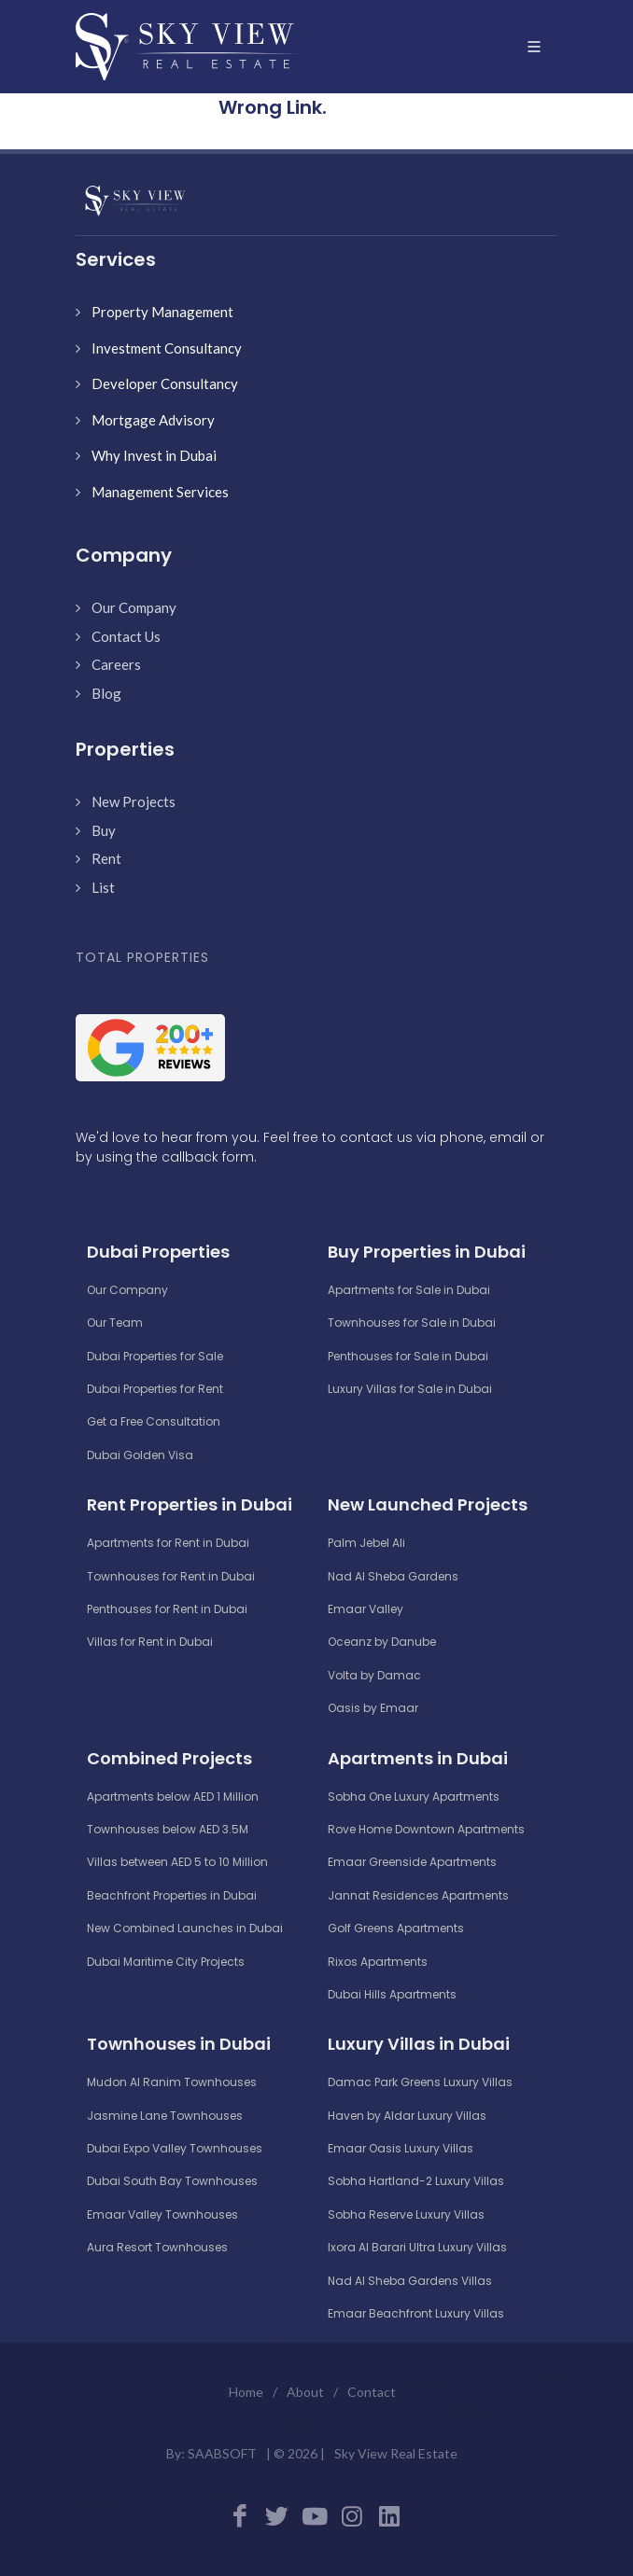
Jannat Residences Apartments (418, 1895)
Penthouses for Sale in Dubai (408, 1356)
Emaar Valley (365, 1609)
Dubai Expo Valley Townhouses (174, 2148)
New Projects (133, 801)
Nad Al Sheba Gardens (393, 1576)
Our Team (115, 1322)
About (305, 2392)
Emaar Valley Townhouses (162, 2214)
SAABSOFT (222, 2453)
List (103, 887)
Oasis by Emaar (373, 1708)
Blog (106, 693)
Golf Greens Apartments (396, 1928)
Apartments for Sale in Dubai (409, 1290)
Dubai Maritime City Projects (166, 1962)
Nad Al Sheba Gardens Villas (410, 2281)
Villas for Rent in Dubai (150, 1642)
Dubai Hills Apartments (392, 1994)
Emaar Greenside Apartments (412, 1862)
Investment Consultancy (166, 348)
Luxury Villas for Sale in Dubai (410, 1389)
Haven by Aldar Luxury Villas (407, 2115)
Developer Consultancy (164, 383)
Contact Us (126, 636)
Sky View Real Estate (395, 2453)
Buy (103, 830)
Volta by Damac (374, 1675)
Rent (106, 858)
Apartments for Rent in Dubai (168, 1543)
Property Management (162, 311)
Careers (116, 664)
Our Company (133, 607)
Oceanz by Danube (382, 1642)
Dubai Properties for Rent (155, 1389)
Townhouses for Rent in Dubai (171, 1576)
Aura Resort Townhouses (157, 2247)
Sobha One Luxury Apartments (413, 1796)
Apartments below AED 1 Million (173, 1796)
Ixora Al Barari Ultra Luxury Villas (417, 2247)
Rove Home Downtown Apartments (426, 1829)
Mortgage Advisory (153, 419)
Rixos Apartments (378, 1962)
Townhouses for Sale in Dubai (412, 1322)
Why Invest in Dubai (154, 455)
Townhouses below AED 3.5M (167, 1829)
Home (246, 2392)
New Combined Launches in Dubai (185, 1928)
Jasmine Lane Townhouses (165, 2115)
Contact (371, 2392)
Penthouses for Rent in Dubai (167, 1609)
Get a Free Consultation (153, 1421)
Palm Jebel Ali (366, 1543)
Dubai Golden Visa (140, 1455)
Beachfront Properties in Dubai (172, 1895)
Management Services (160, 491)
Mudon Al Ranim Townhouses (172, 2082)
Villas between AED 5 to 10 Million (177, 1862)
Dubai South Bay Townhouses (172, 2181)
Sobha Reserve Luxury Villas (406, 2214)
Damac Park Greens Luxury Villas (420, 2082)
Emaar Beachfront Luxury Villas (416, 2313)
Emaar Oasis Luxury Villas (400, 2148)
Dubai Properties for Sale (155, 1356)
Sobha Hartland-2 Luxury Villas (416, 2181)
